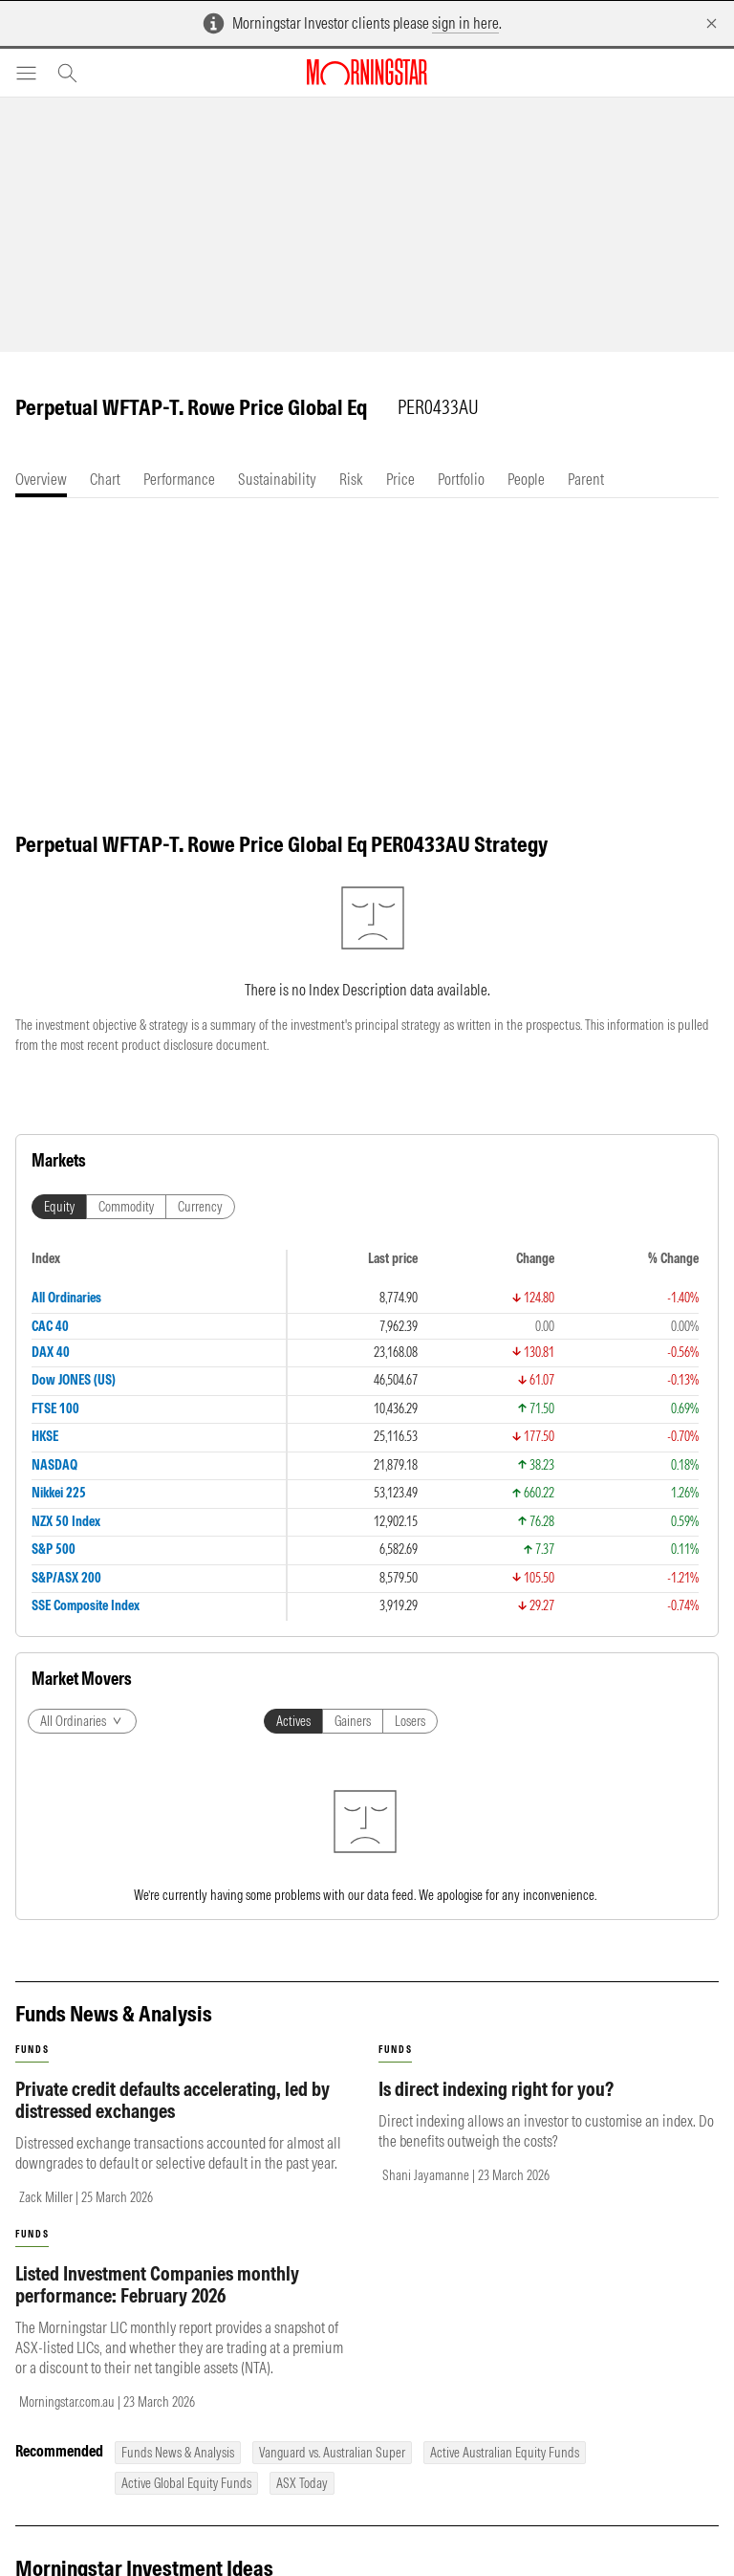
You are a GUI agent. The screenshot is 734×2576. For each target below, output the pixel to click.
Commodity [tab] (126, 1206)
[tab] (41, 479)
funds (32, 2049)
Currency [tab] (200, 1206)
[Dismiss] (711, 23)
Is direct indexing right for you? (496, 2089)
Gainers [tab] (353, 1721)
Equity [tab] (59, 1206)
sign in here (465, 23)
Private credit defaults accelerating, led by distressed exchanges (172, 2100)
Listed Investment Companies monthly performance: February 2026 (157, 2284)
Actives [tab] (293, 1721)
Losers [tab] (410, 1721)
